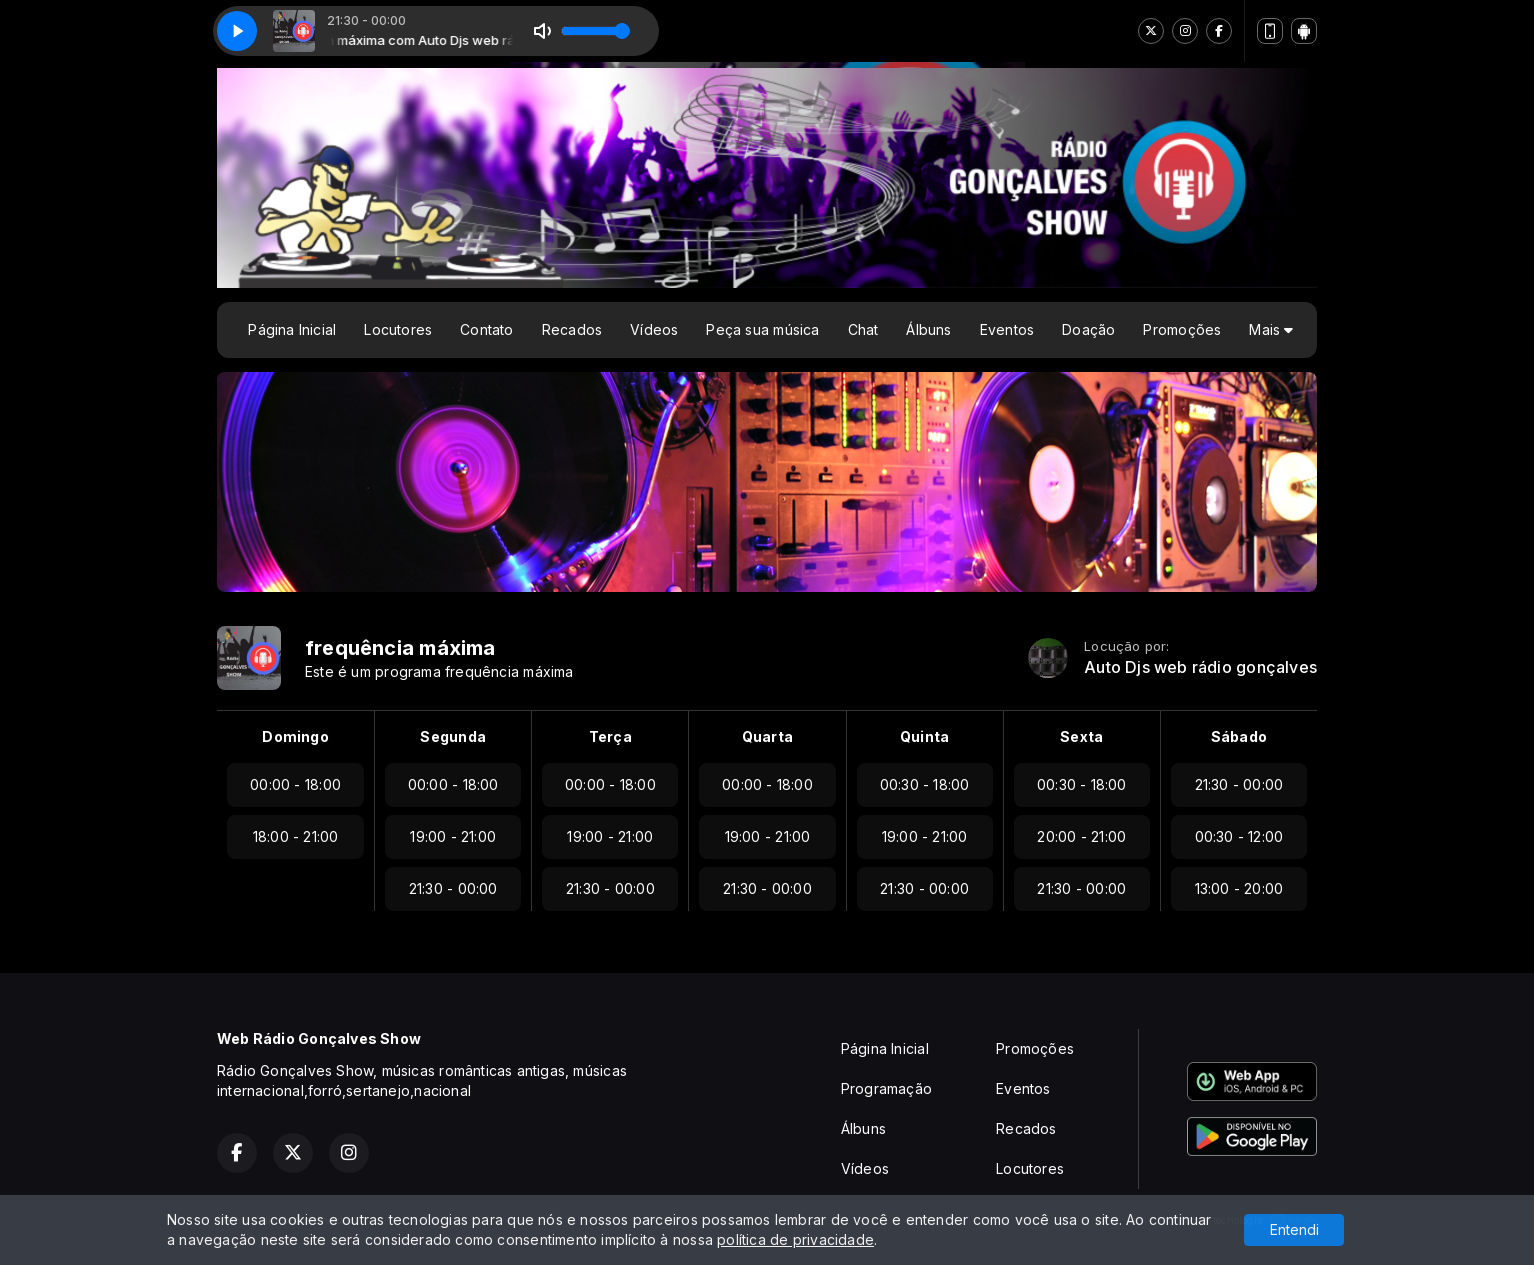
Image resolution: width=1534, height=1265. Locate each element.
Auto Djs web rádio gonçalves (1200, 667)
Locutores (398, 329)
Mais (1271, 329)
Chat (863, 329)
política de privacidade (795, 1239)
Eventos (1007, 329)
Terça (610, 736)
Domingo (295, 736)
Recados (572, 329)
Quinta (924, 736)
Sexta (1081, 736)
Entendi (1294, 1229)
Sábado (1239, 736)
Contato (486, 329)
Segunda (452, 736)
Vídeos (654, 329)
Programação (886, 1088)
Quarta (767, 736)
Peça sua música (762, 329)
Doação (1088, 329)
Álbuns (928, 329)
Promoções (1182, 329)
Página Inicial (292, 329)
